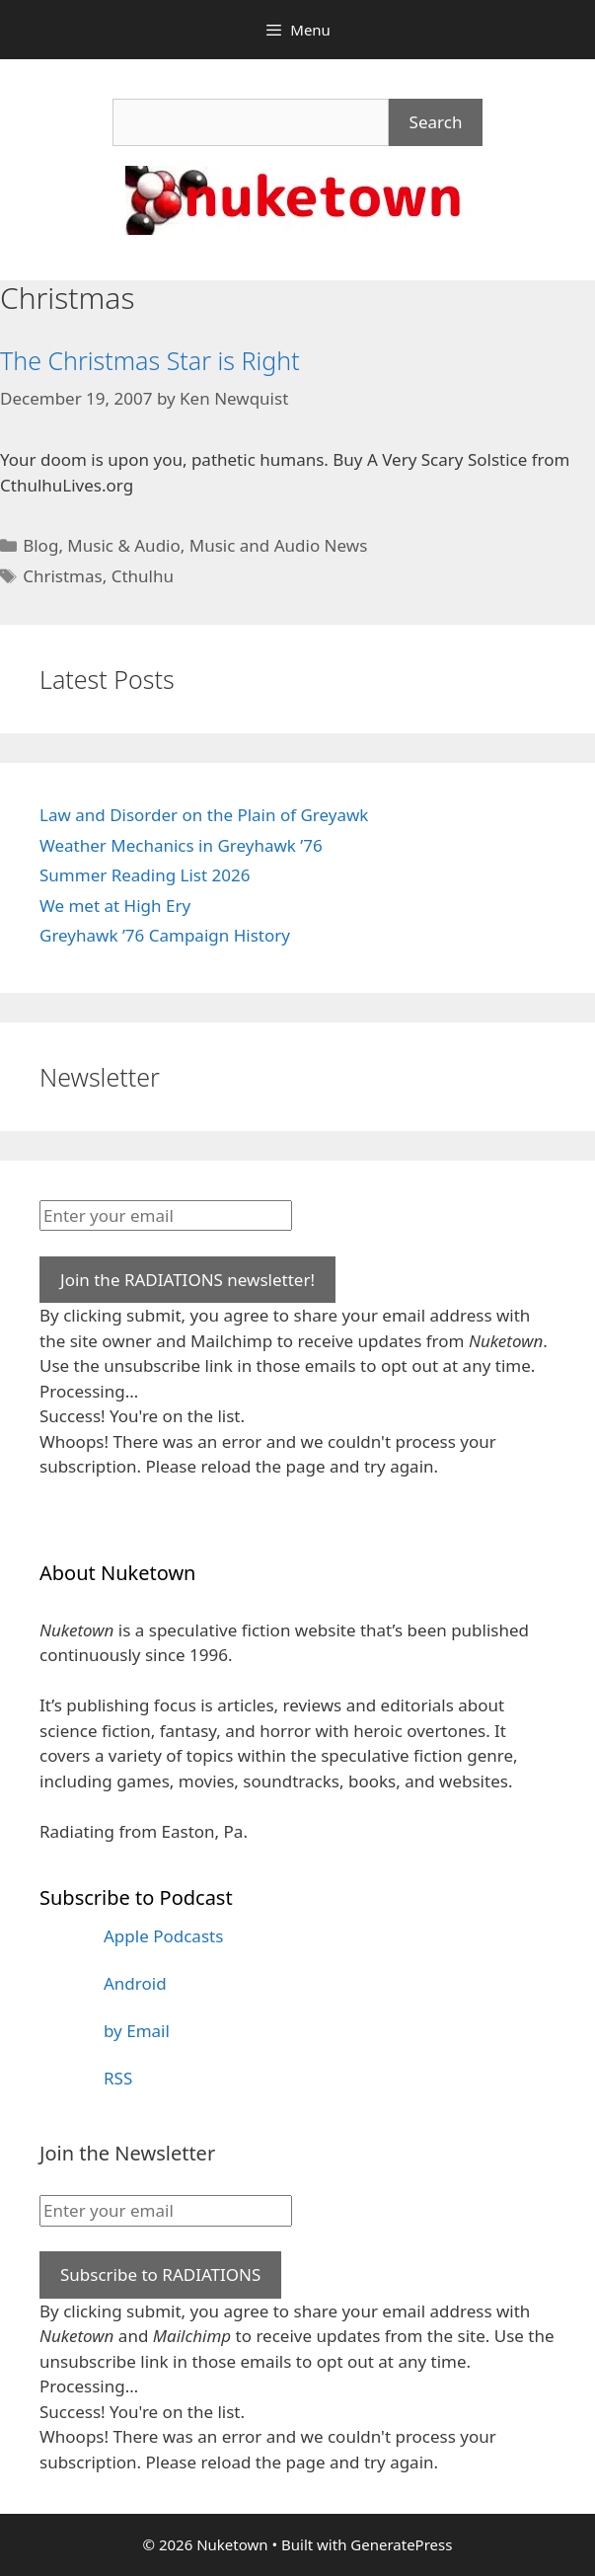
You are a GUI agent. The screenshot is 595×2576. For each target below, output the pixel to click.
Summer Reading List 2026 (144, 875)
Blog (40, 545)
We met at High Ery (114, 905)
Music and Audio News (278, 545)
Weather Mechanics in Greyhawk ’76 (181, 845)
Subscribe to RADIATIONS (160, 2274)
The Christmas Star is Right (150, 360)
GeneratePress (401, 2544)
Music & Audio (123, 545)
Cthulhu (143, 576)
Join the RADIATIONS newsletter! (187, 1279)
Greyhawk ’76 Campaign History (164, 935)
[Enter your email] (165, 1216)
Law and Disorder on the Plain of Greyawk (203, 814)
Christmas (63, 576)
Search (436, 122)
